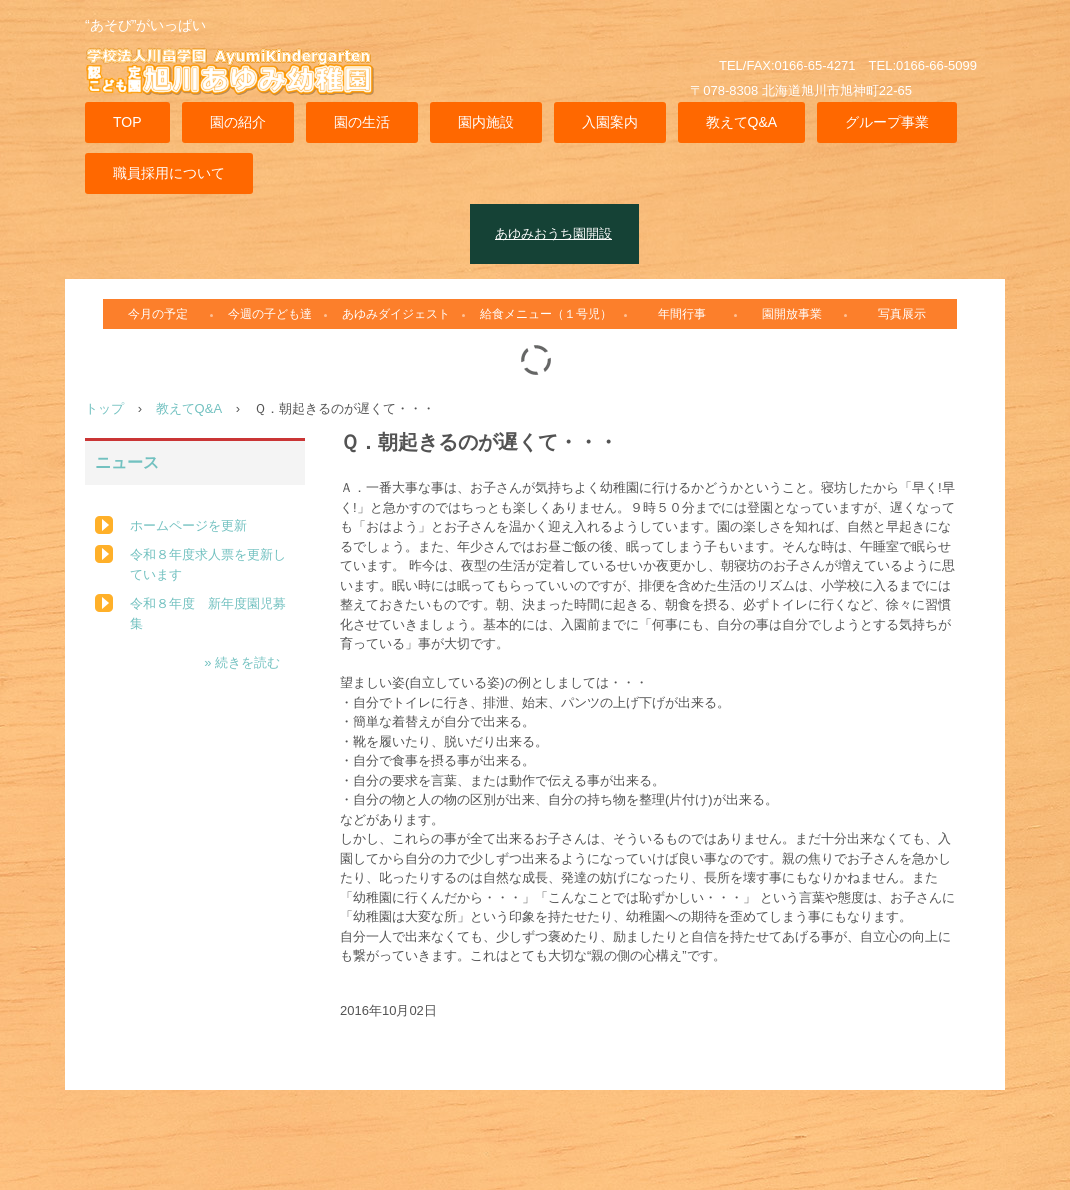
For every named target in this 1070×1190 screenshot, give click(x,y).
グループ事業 (887, 122)
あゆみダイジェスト (396, 314)
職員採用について (169, 173)
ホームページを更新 (188, 525)
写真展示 (902, 314)
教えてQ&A (742, 122)
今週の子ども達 (270, 314)
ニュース (127, 462)
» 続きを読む (242, 662)
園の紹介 (238, 122)
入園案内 (610, 122)
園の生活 (362, 122)
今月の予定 (158, 314)
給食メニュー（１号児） (546, 314)
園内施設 (486, 122)
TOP (127, 122)
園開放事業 (792, 314)
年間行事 (682, 314)
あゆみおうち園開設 (553, 233)
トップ (104, 408)
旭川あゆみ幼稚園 (240, 83)
